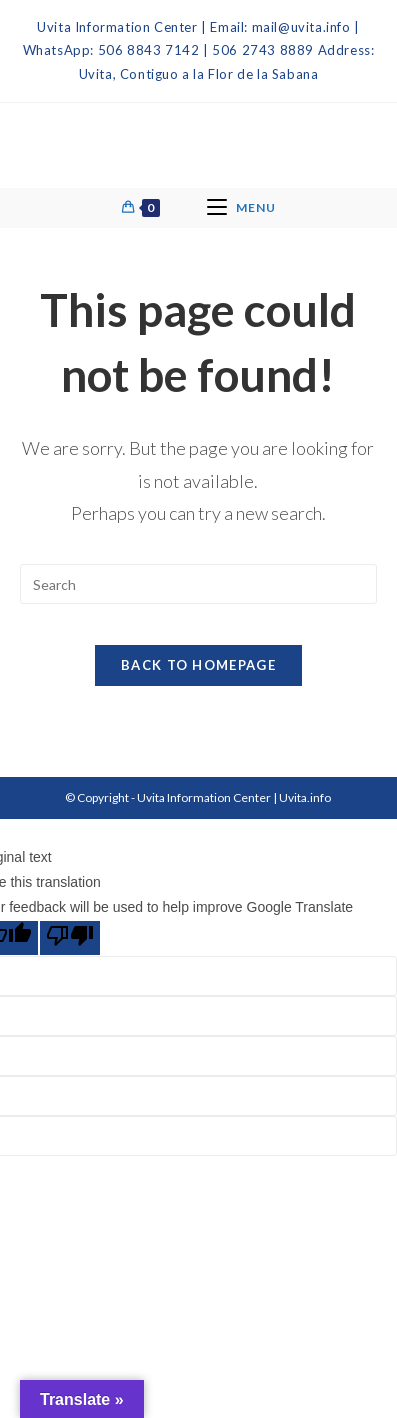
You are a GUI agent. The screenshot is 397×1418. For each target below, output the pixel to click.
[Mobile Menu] (241, 208)
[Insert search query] (198, 584)
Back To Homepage (198, 665)
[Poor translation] (70, 938)
